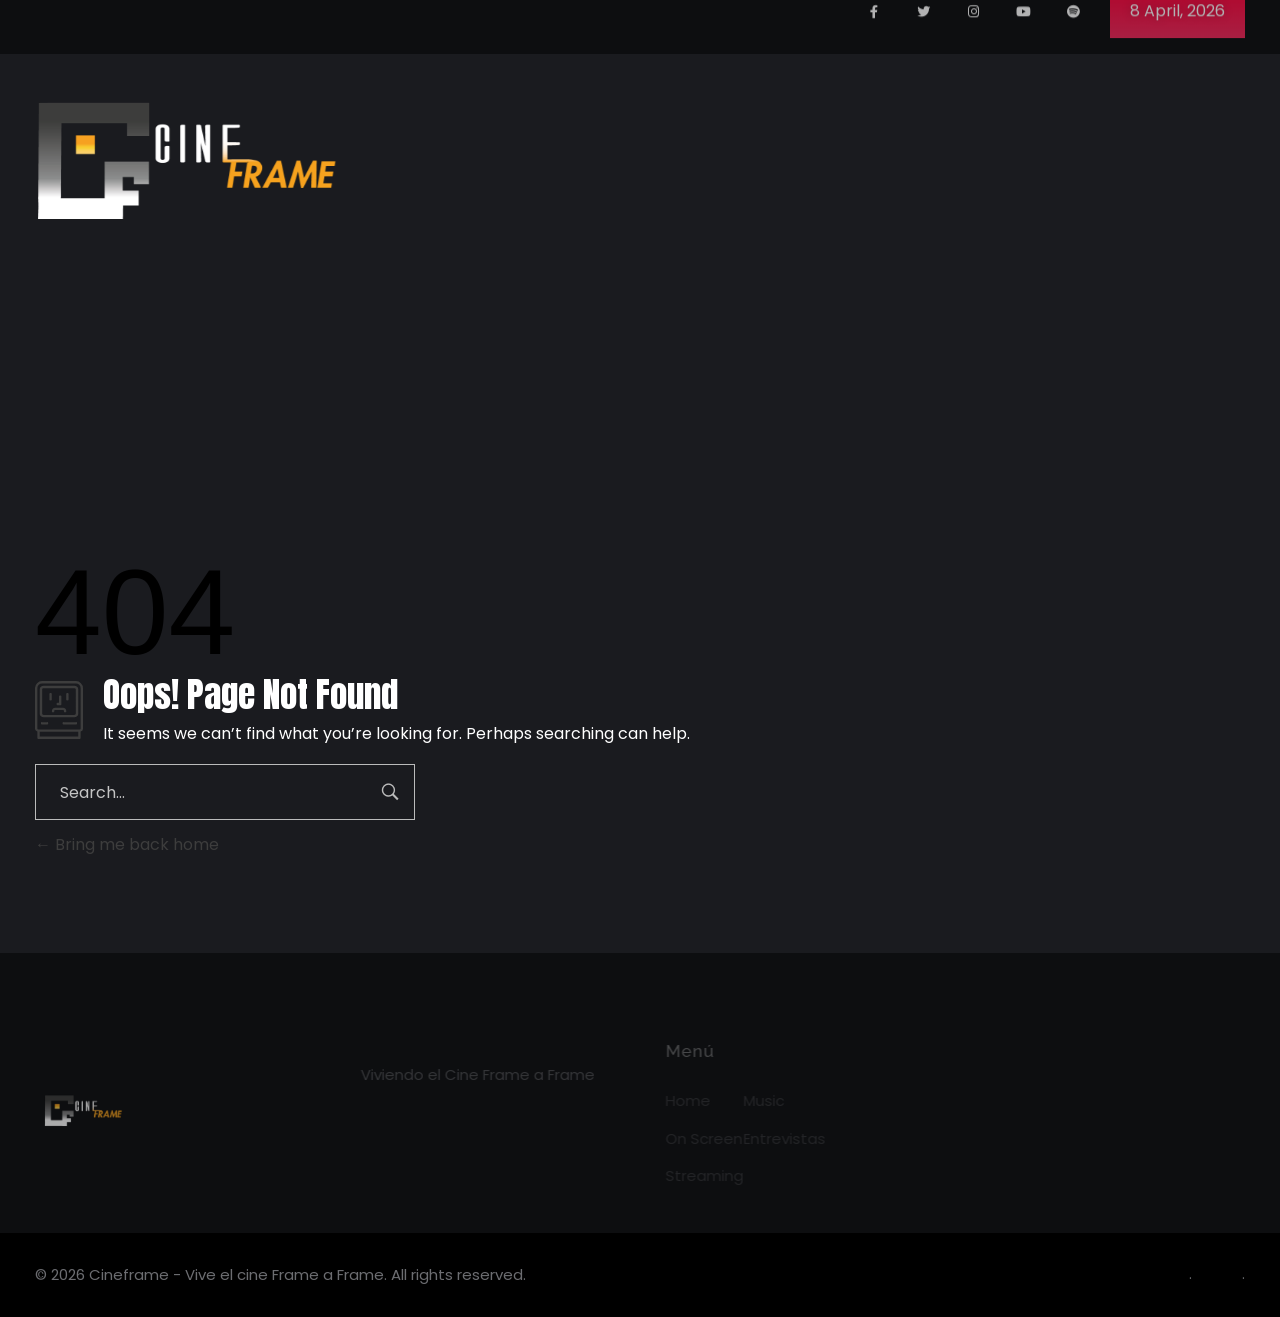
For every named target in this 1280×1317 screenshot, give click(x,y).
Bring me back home (127, 844)
